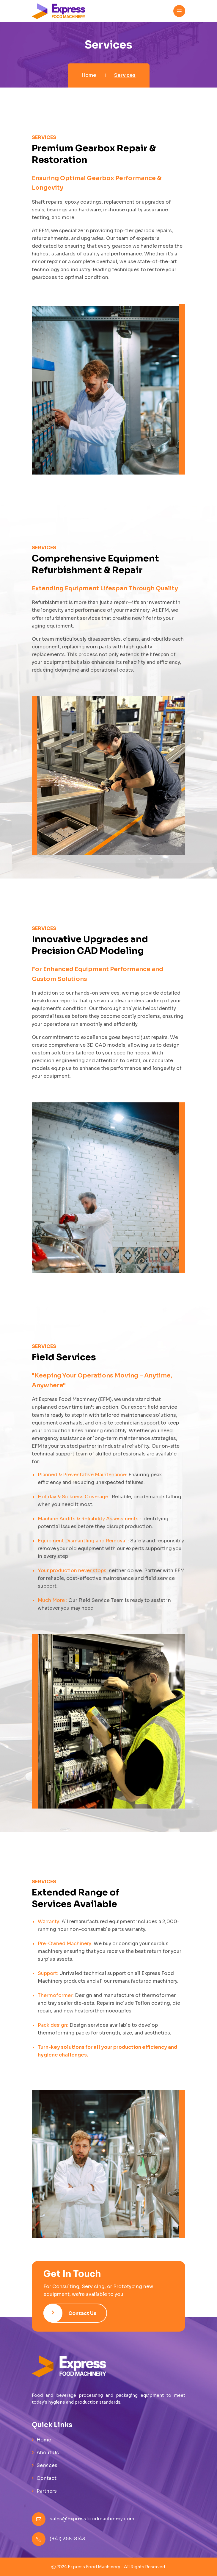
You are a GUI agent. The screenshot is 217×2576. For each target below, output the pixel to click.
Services (47, 2465)
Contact (46, 2478)
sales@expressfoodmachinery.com (92, 2519)
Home (88, 75)
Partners (47, 2491)
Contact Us (70, 2313)
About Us (48, 2452)
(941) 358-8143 (67, 2539)
